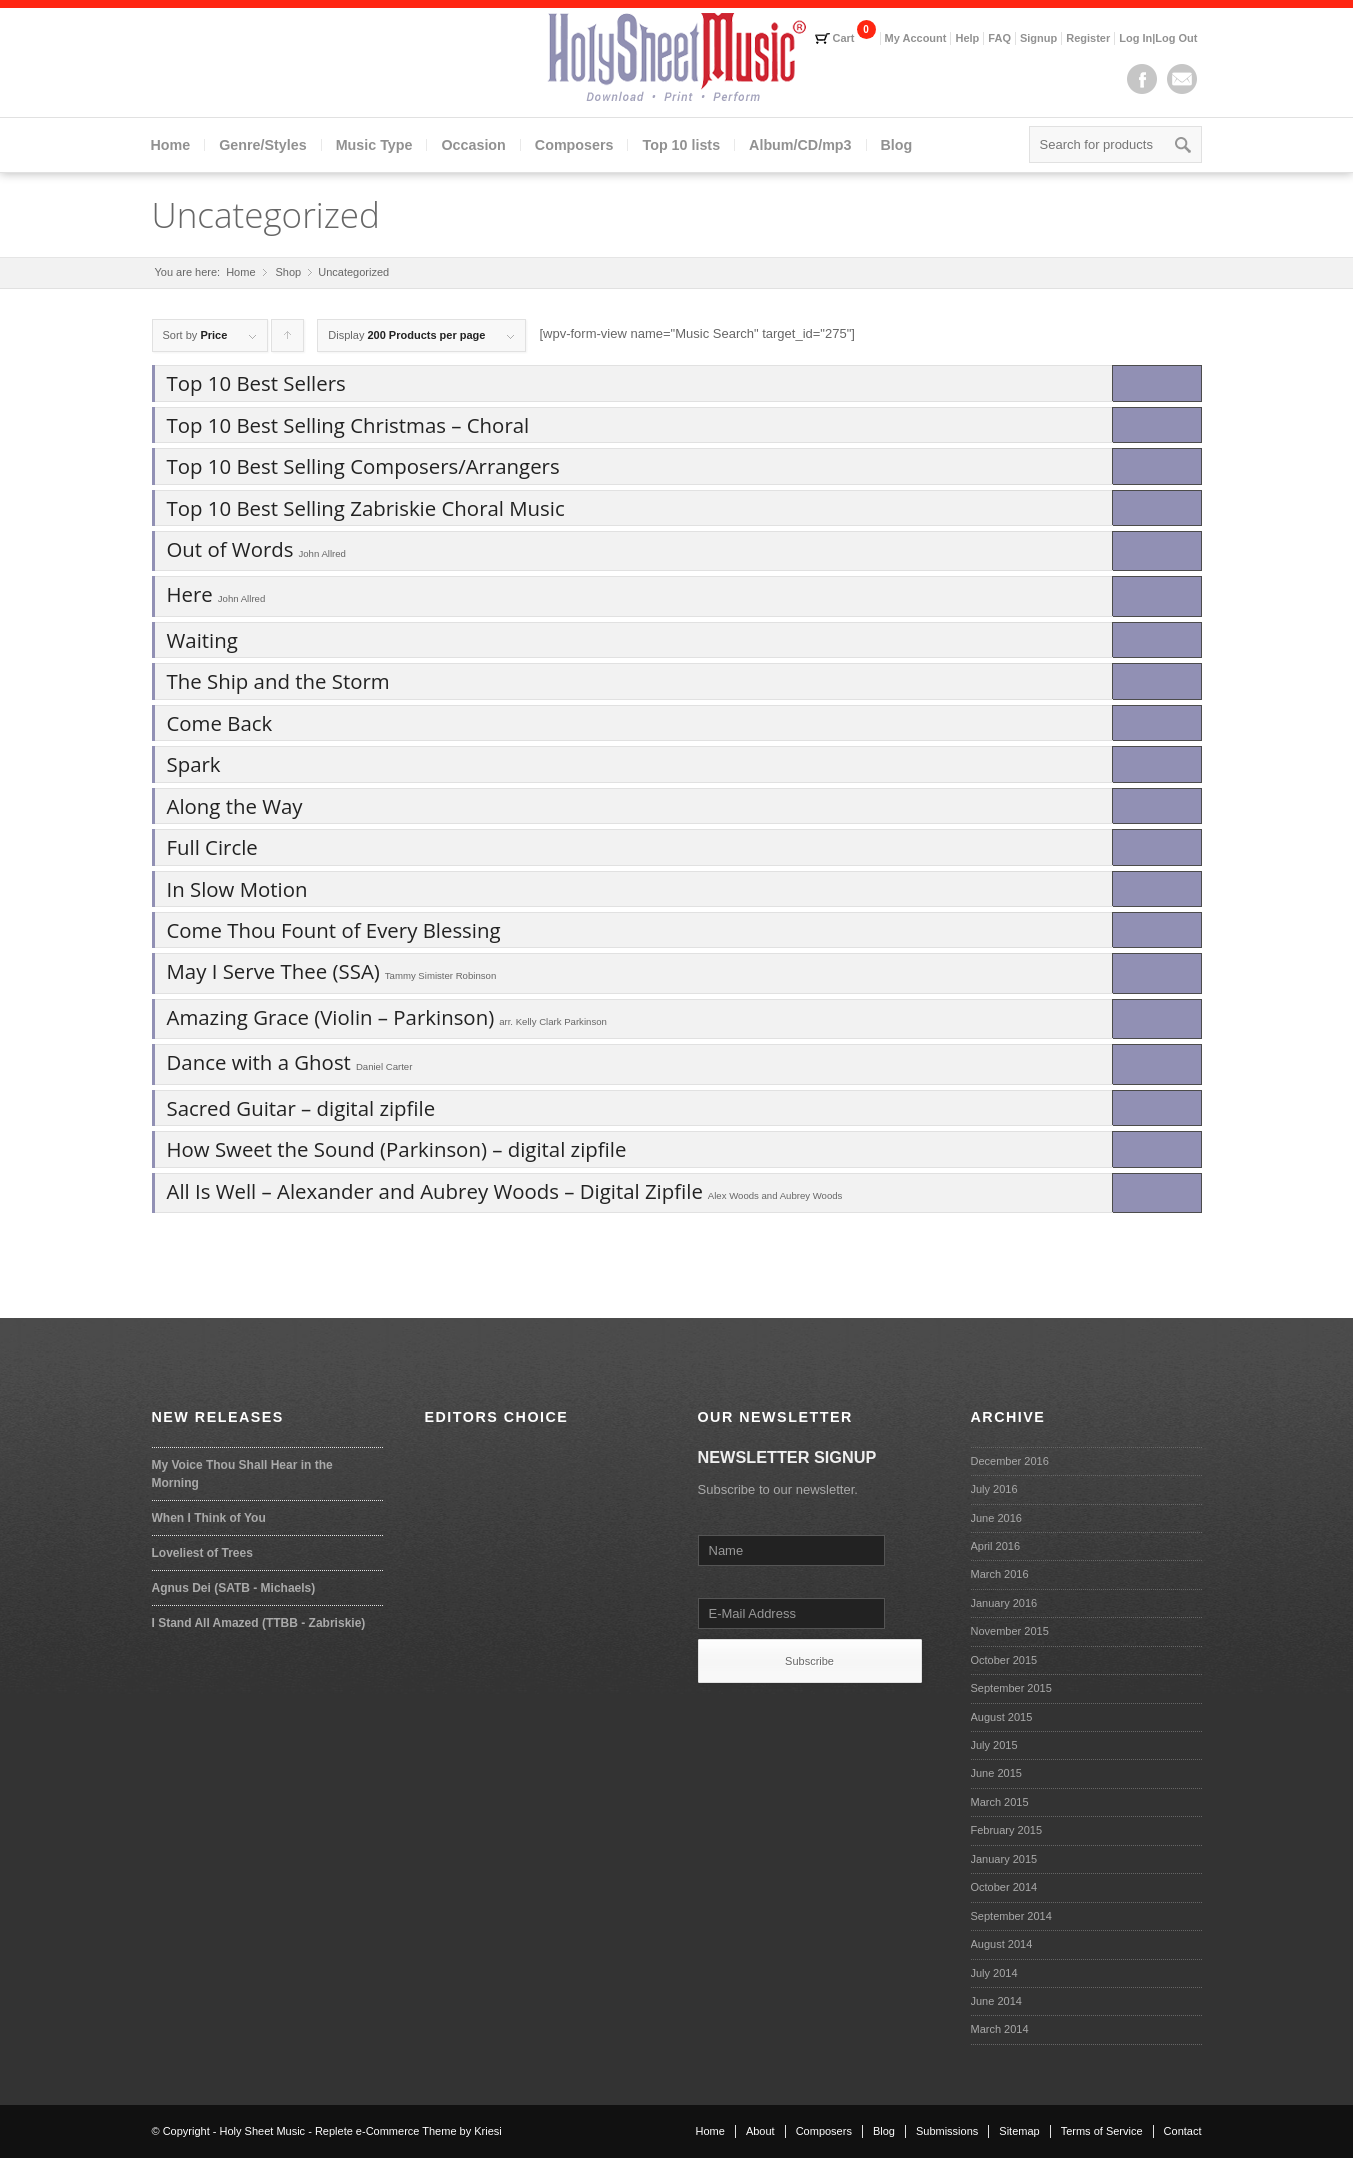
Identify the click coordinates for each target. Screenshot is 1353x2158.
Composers (574, 145)
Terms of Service (1102, 2131)
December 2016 (1010, 1461)
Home (171, 145)
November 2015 (1010, 1631)
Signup (1038, 38)
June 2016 (996, 1518)
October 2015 (1004, 1660)
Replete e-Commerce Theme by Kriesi (408, 2131)
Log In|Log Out (1158, 38)
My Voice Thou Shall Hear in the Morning (242, 1474)
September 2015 (1011, 1688)
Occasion (473, 145)
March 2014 (1000, 2029)
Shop (289, 272)
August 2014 (1002, 1944)
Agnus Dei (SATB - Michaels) (234, 1588)
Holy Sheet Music (263, 2131)
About (760, 2131)
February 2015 (1007, 1830)
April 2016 (996, 1546)
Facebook (1142, 79)
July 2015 (994, 1745)
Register (1088, 38)
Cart (844, 38)
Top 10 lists (681, 145)
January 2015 (1004, 1859)
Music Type (374, 145)
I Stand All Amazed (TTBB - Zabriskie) (259, 1623)
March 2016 (1000, 1574)
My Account (916, 38)
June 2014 (996, 2001)
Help (967, 38)
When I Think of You (209, 1518)
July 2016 (994, 1489)
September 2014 (1011, 1916)
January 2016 (1004, 1603)
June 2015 (996, 1773)
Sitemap (1019, 2131)
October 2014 (1004, 1887)
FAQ (999, 38)
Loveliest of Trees (202, 1553)
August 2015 (1002, 1717)
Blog (897, 145)
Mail (1182, 79)
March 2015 (1000, 1802)
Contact (1183, 2131)
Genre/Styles (262, 145)
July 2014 (994, 1973)
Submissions (947, 2131)
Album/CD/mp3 (800, 145)
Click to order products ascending (288, 340)
